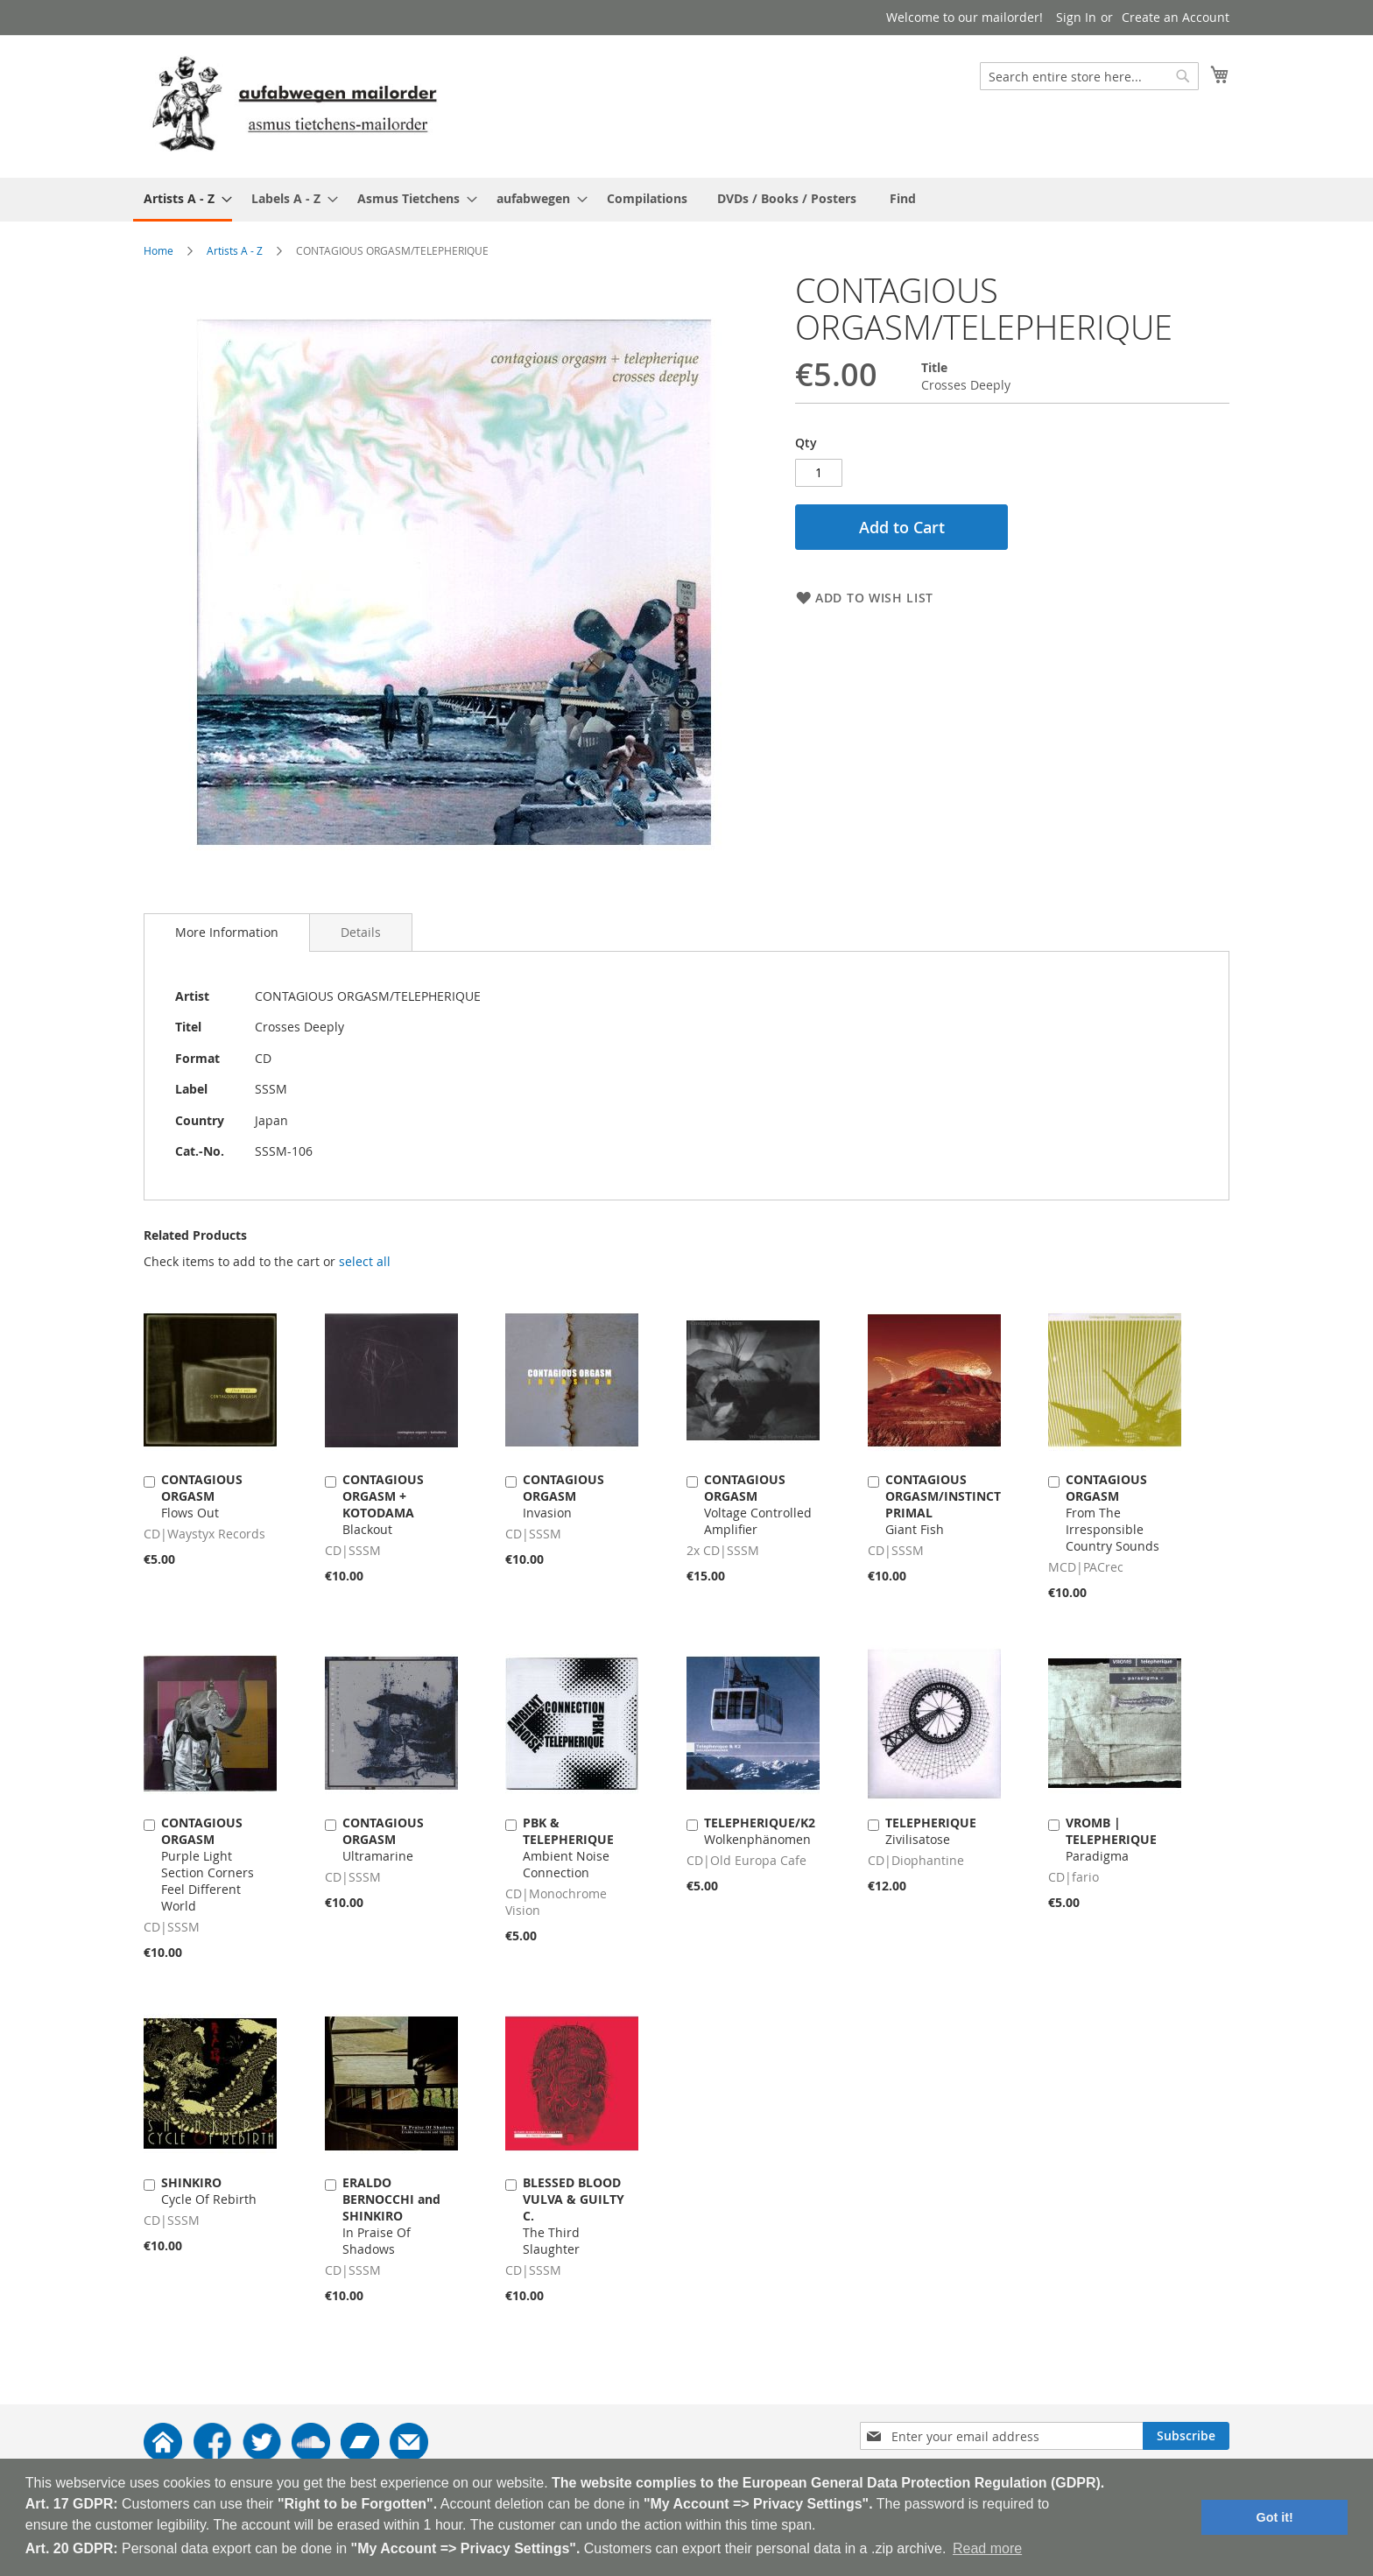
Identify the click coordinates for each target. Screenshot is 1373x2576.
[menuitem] (182, 200)
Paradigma (1111, 1839)
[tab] (227, 932)
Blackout (383, 1504)
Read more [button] (987, 2548)
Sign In (1076, 17)
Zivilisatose (930, 1831)
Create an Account (1175, 17)
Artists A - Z (235, 250)
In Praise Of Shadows (391, 2215)
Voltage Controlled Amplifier (758, 1504)
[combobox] (1089, 76)
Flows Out (202, 1496)
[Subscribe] (1186, 2436)
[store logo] (294, 105)
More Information (226, 932)
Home (158, 250)
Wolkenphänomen (759, 1831)
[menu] (686, 200)
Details (361, 932)
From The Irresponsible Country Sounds (1112, 1512)
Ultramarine (383, 1839)
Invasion (563, 1496)
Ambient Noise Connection (568, 1847)
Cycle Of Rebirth (209, 2190)
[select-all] (365, 1261)
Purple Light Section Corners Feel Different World (207, 1864)
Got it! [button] (1275, 2517)
